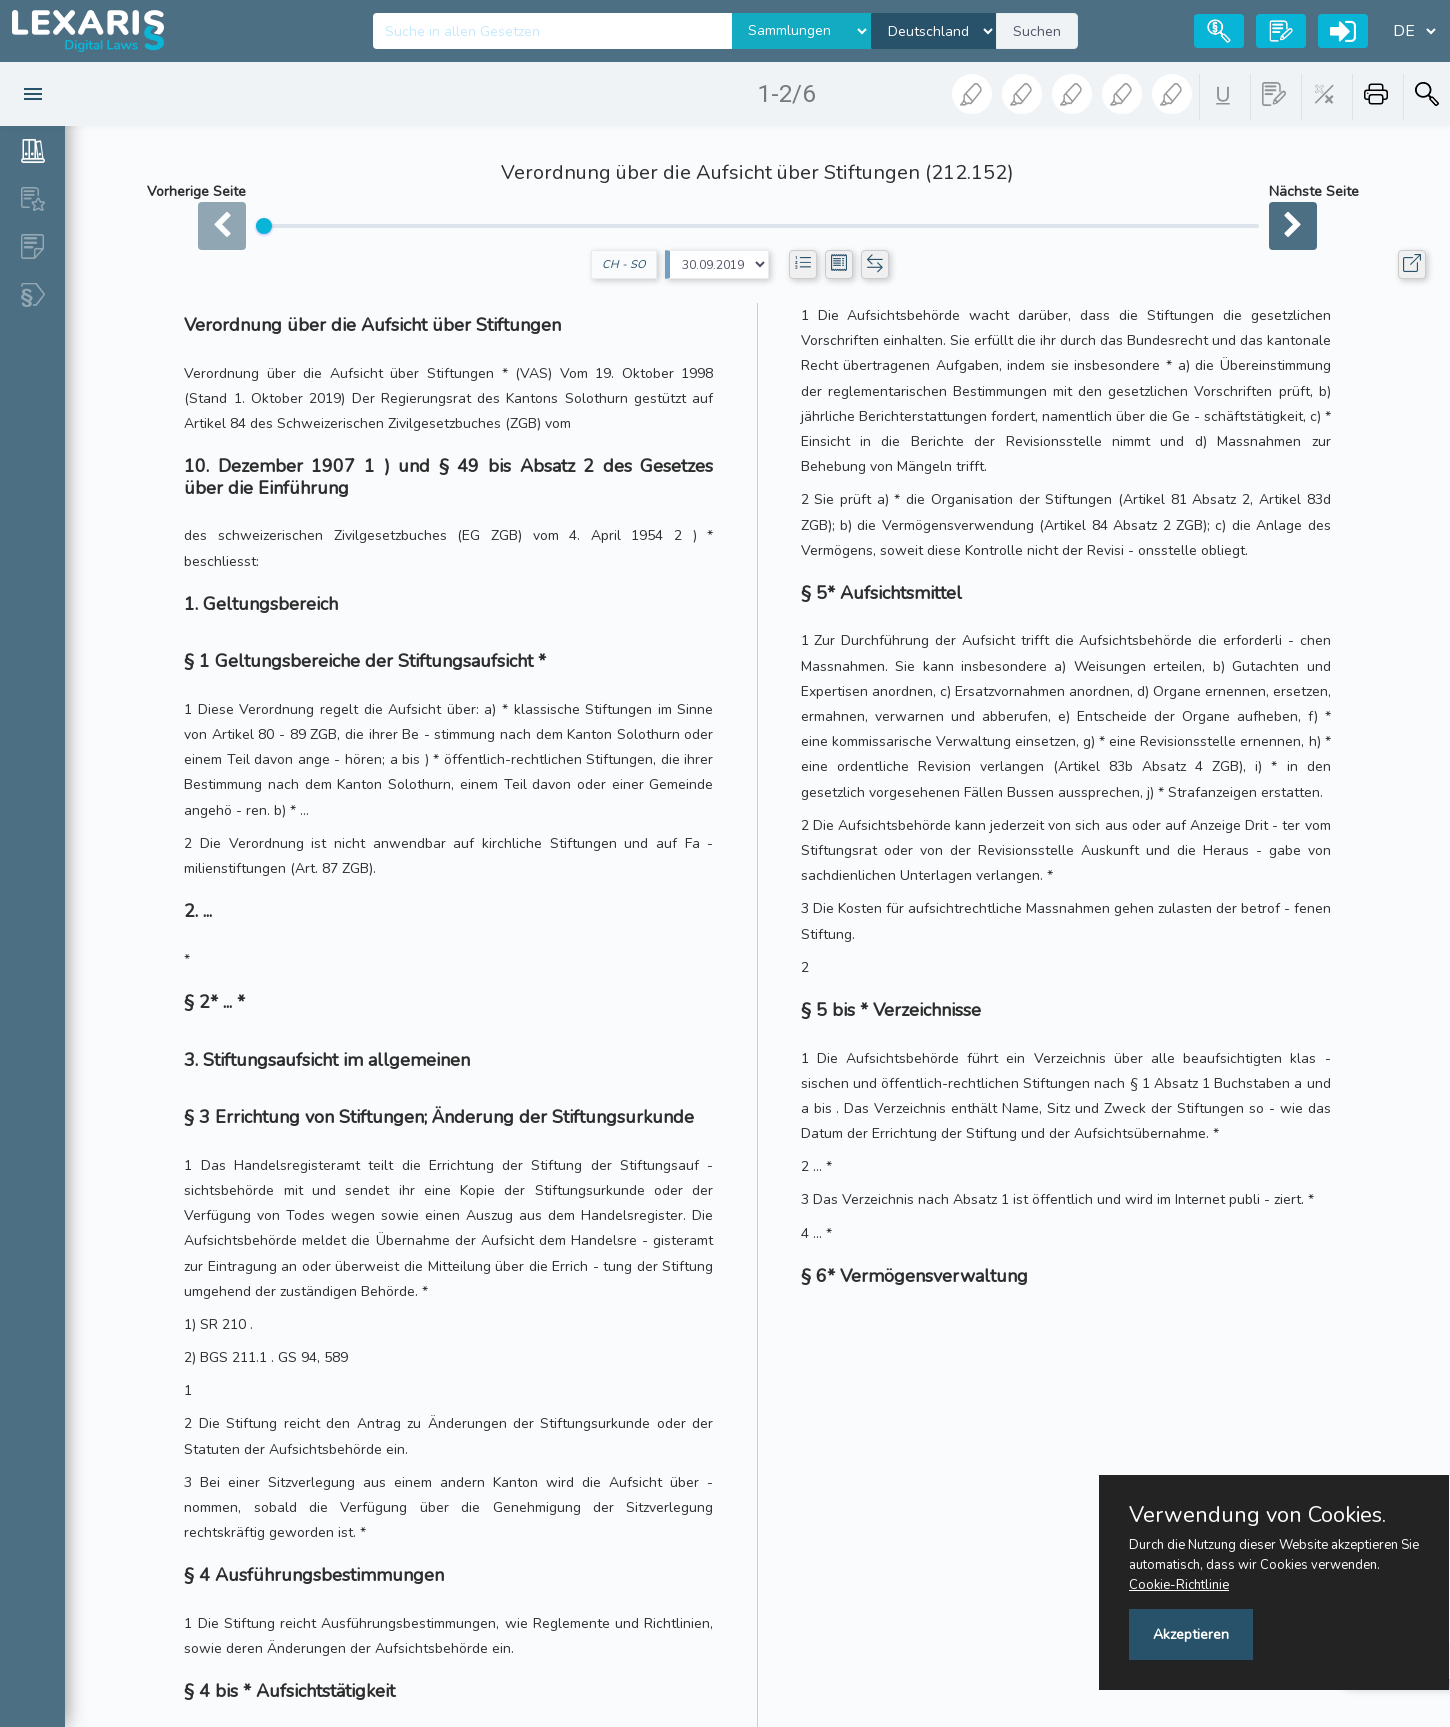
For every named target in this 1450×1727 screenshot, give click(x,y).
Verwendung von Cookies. (1257, 1515)
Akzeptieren (1191, 1634)
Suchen (1037, 31)
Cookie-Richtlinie (1179, 1585)
